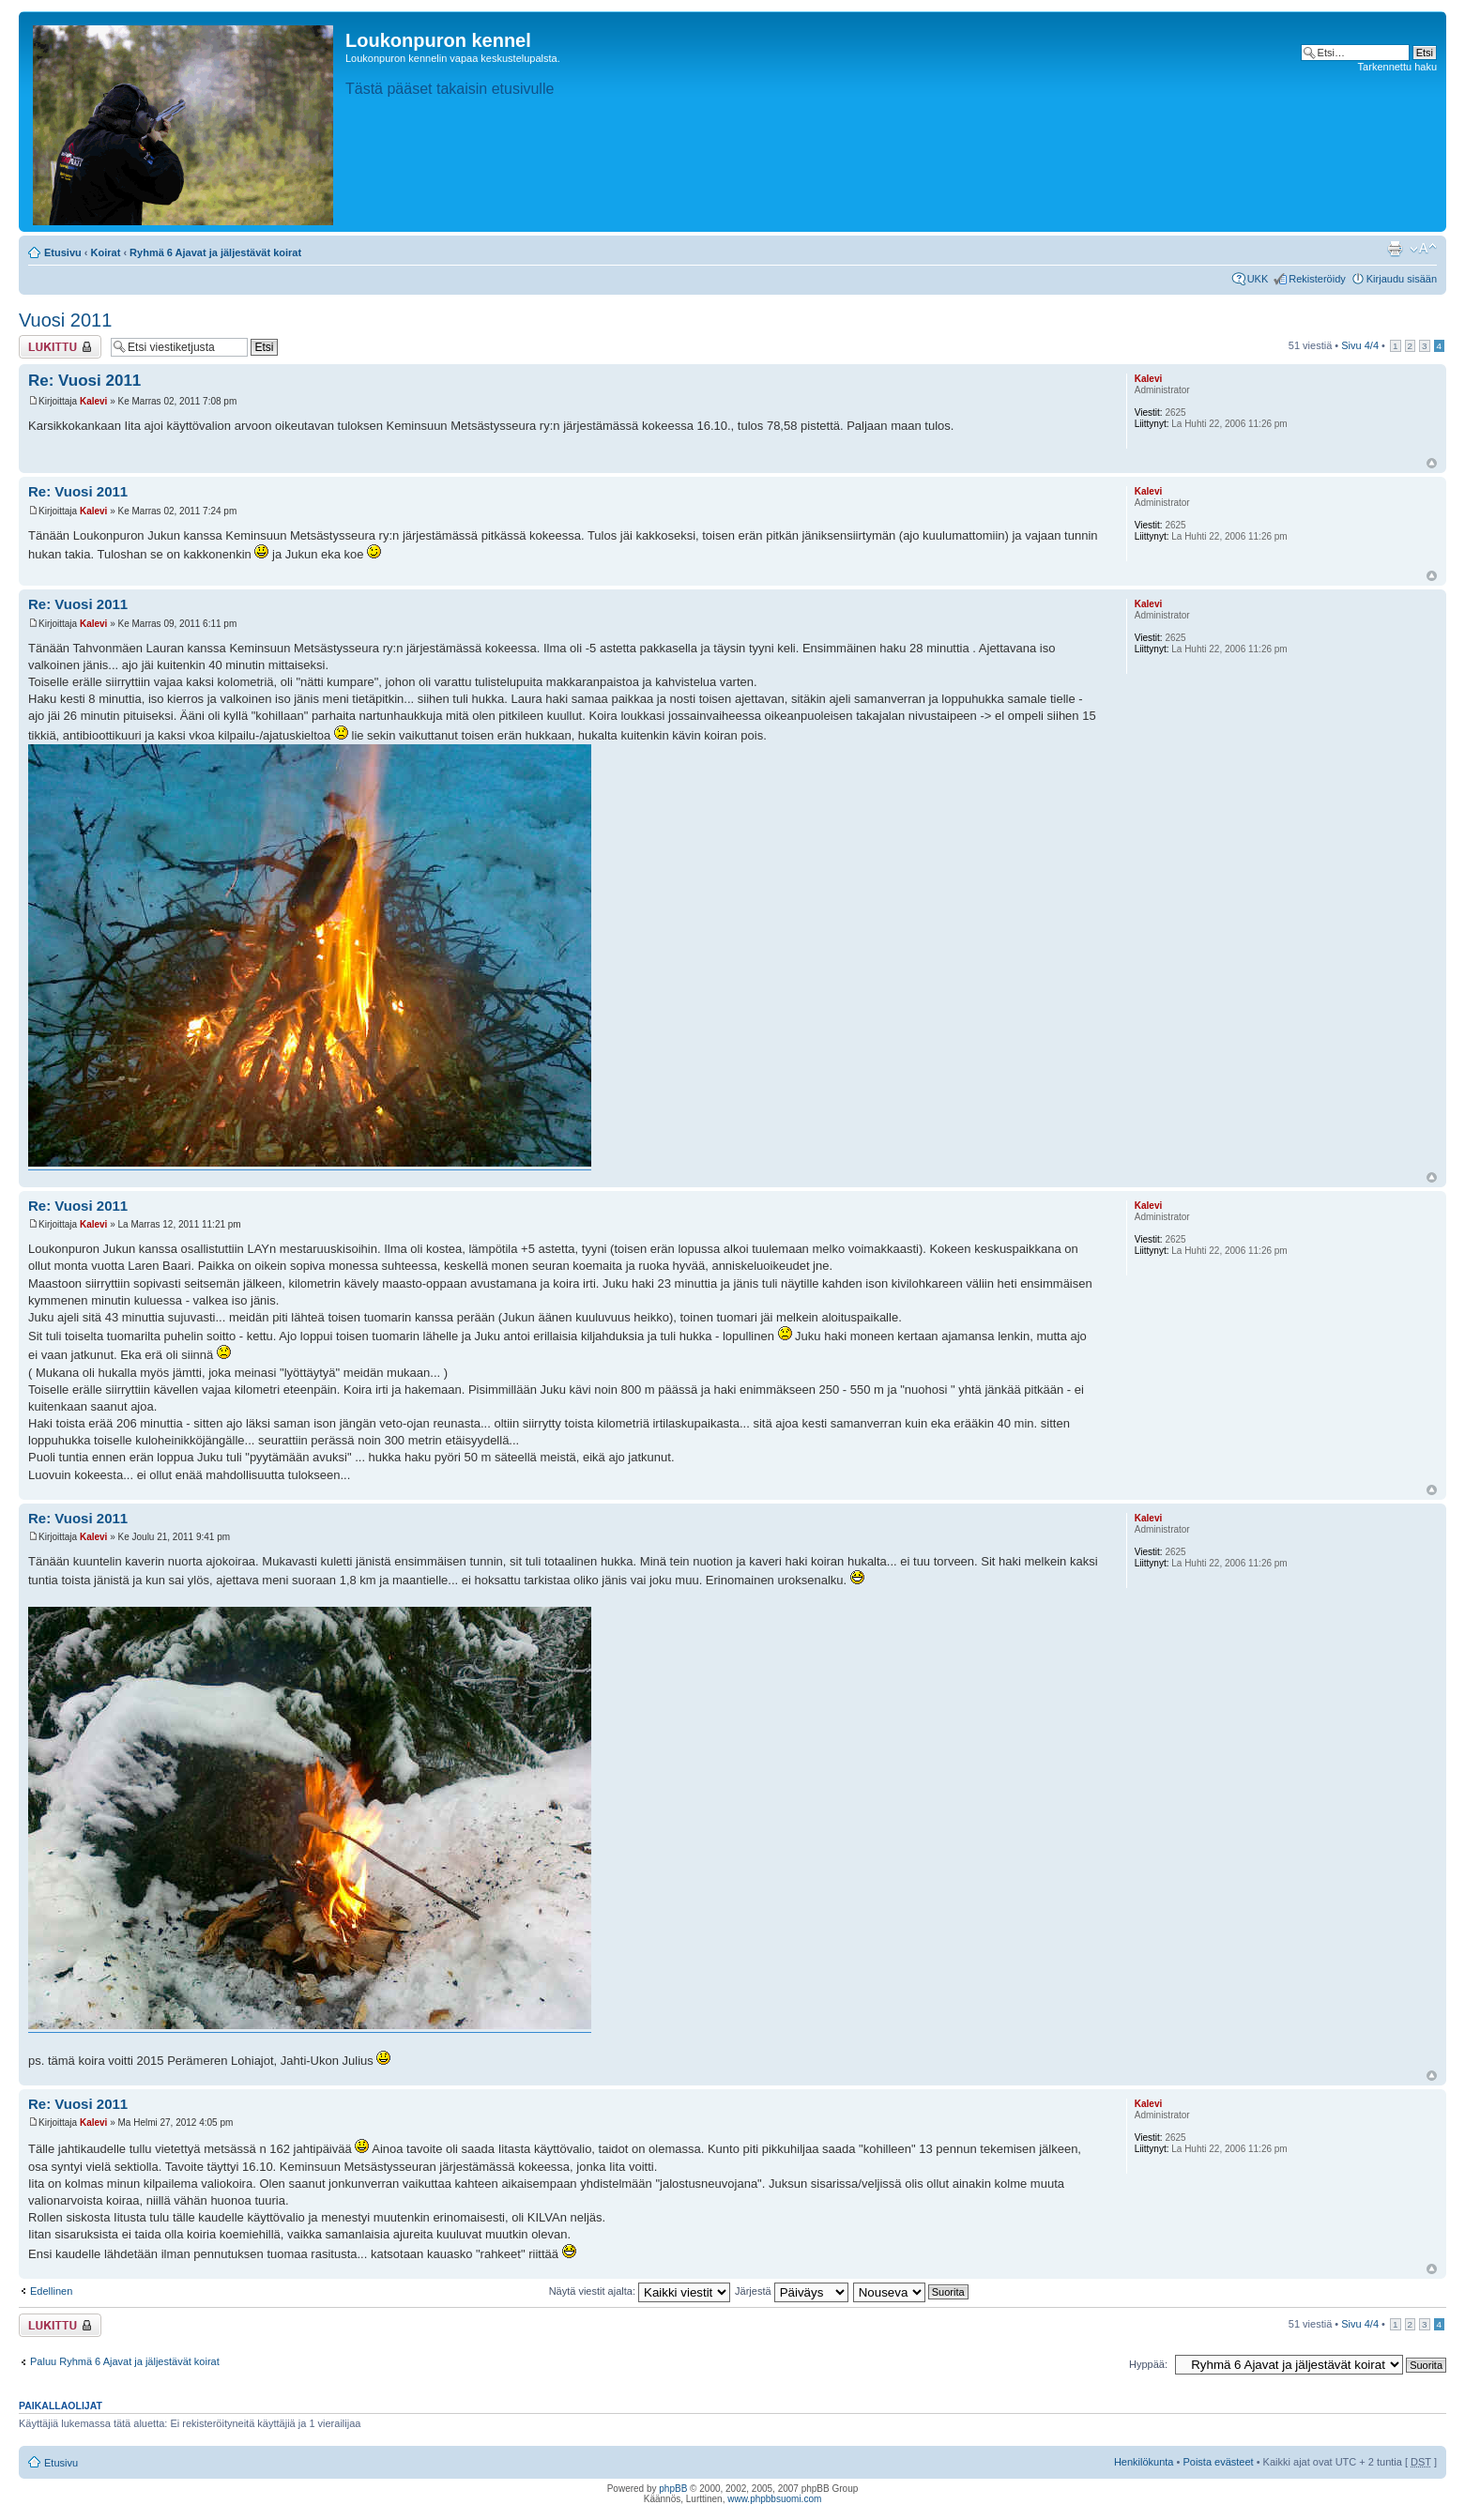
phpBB (673, 2488)
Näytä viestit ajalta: (639, 2291)
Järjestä (791, 2291)
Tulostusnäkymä (1394, 248)
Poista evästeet (1218, 2461)
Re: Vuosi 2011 (84, 380)
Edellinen (51, 2291)
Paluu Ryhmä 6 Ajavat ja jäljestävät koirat (125, 2361)
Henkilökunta (1144, 2461)
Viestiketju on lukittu (60, 347)
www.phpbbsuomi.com (774, 2499)
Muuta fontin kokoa (1423, 248)
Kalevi (93, 401)
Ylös (1432, 463)
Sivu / (1360, 345)
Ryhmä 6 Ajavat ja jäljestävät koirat (215, 252)
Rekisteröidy (1317, 278)
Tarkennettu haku (1397, 66)
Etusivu (63, 252)
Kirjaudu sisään (1401, 278)
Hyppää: (1148, 2364)
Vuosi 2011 (65, 320)
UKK (1258, 278)
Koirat (106, 252)
